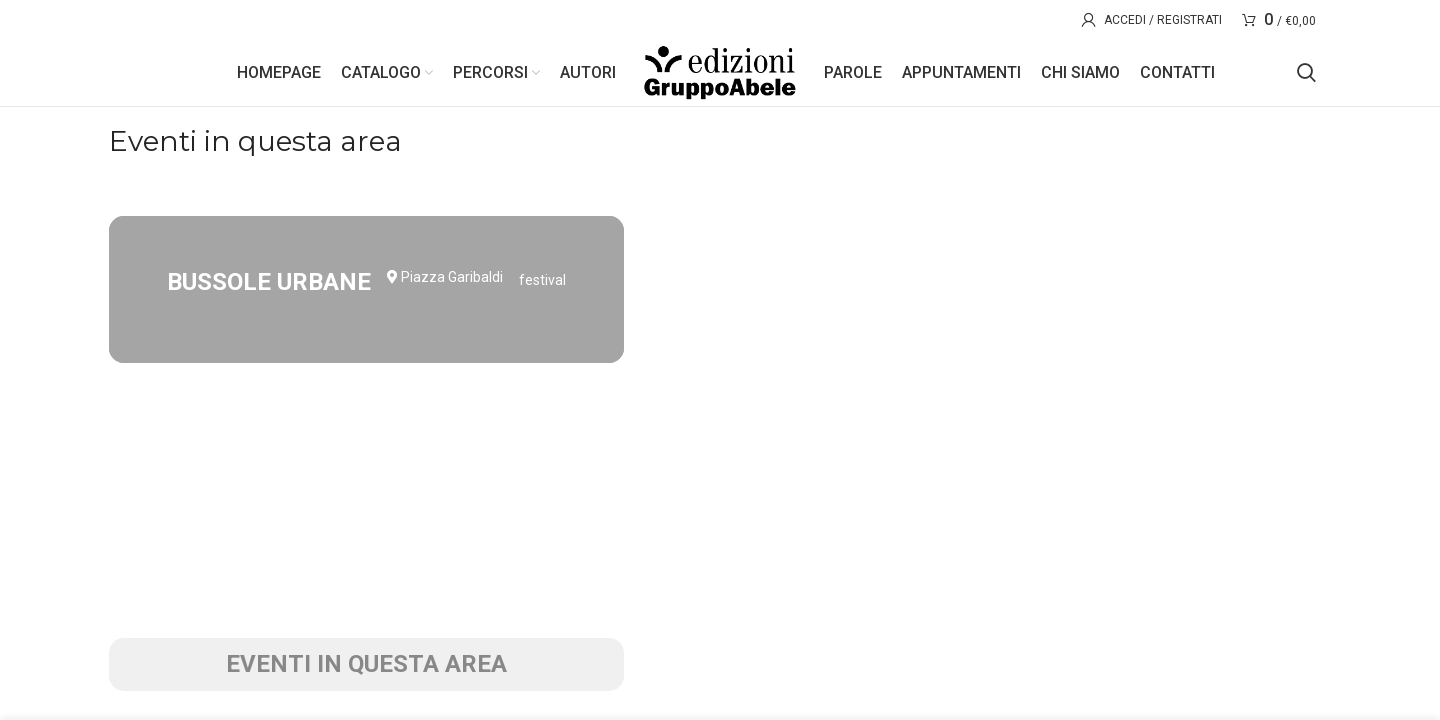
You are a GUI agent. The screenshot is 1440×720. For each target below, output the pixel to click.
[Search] (1306, 80)
